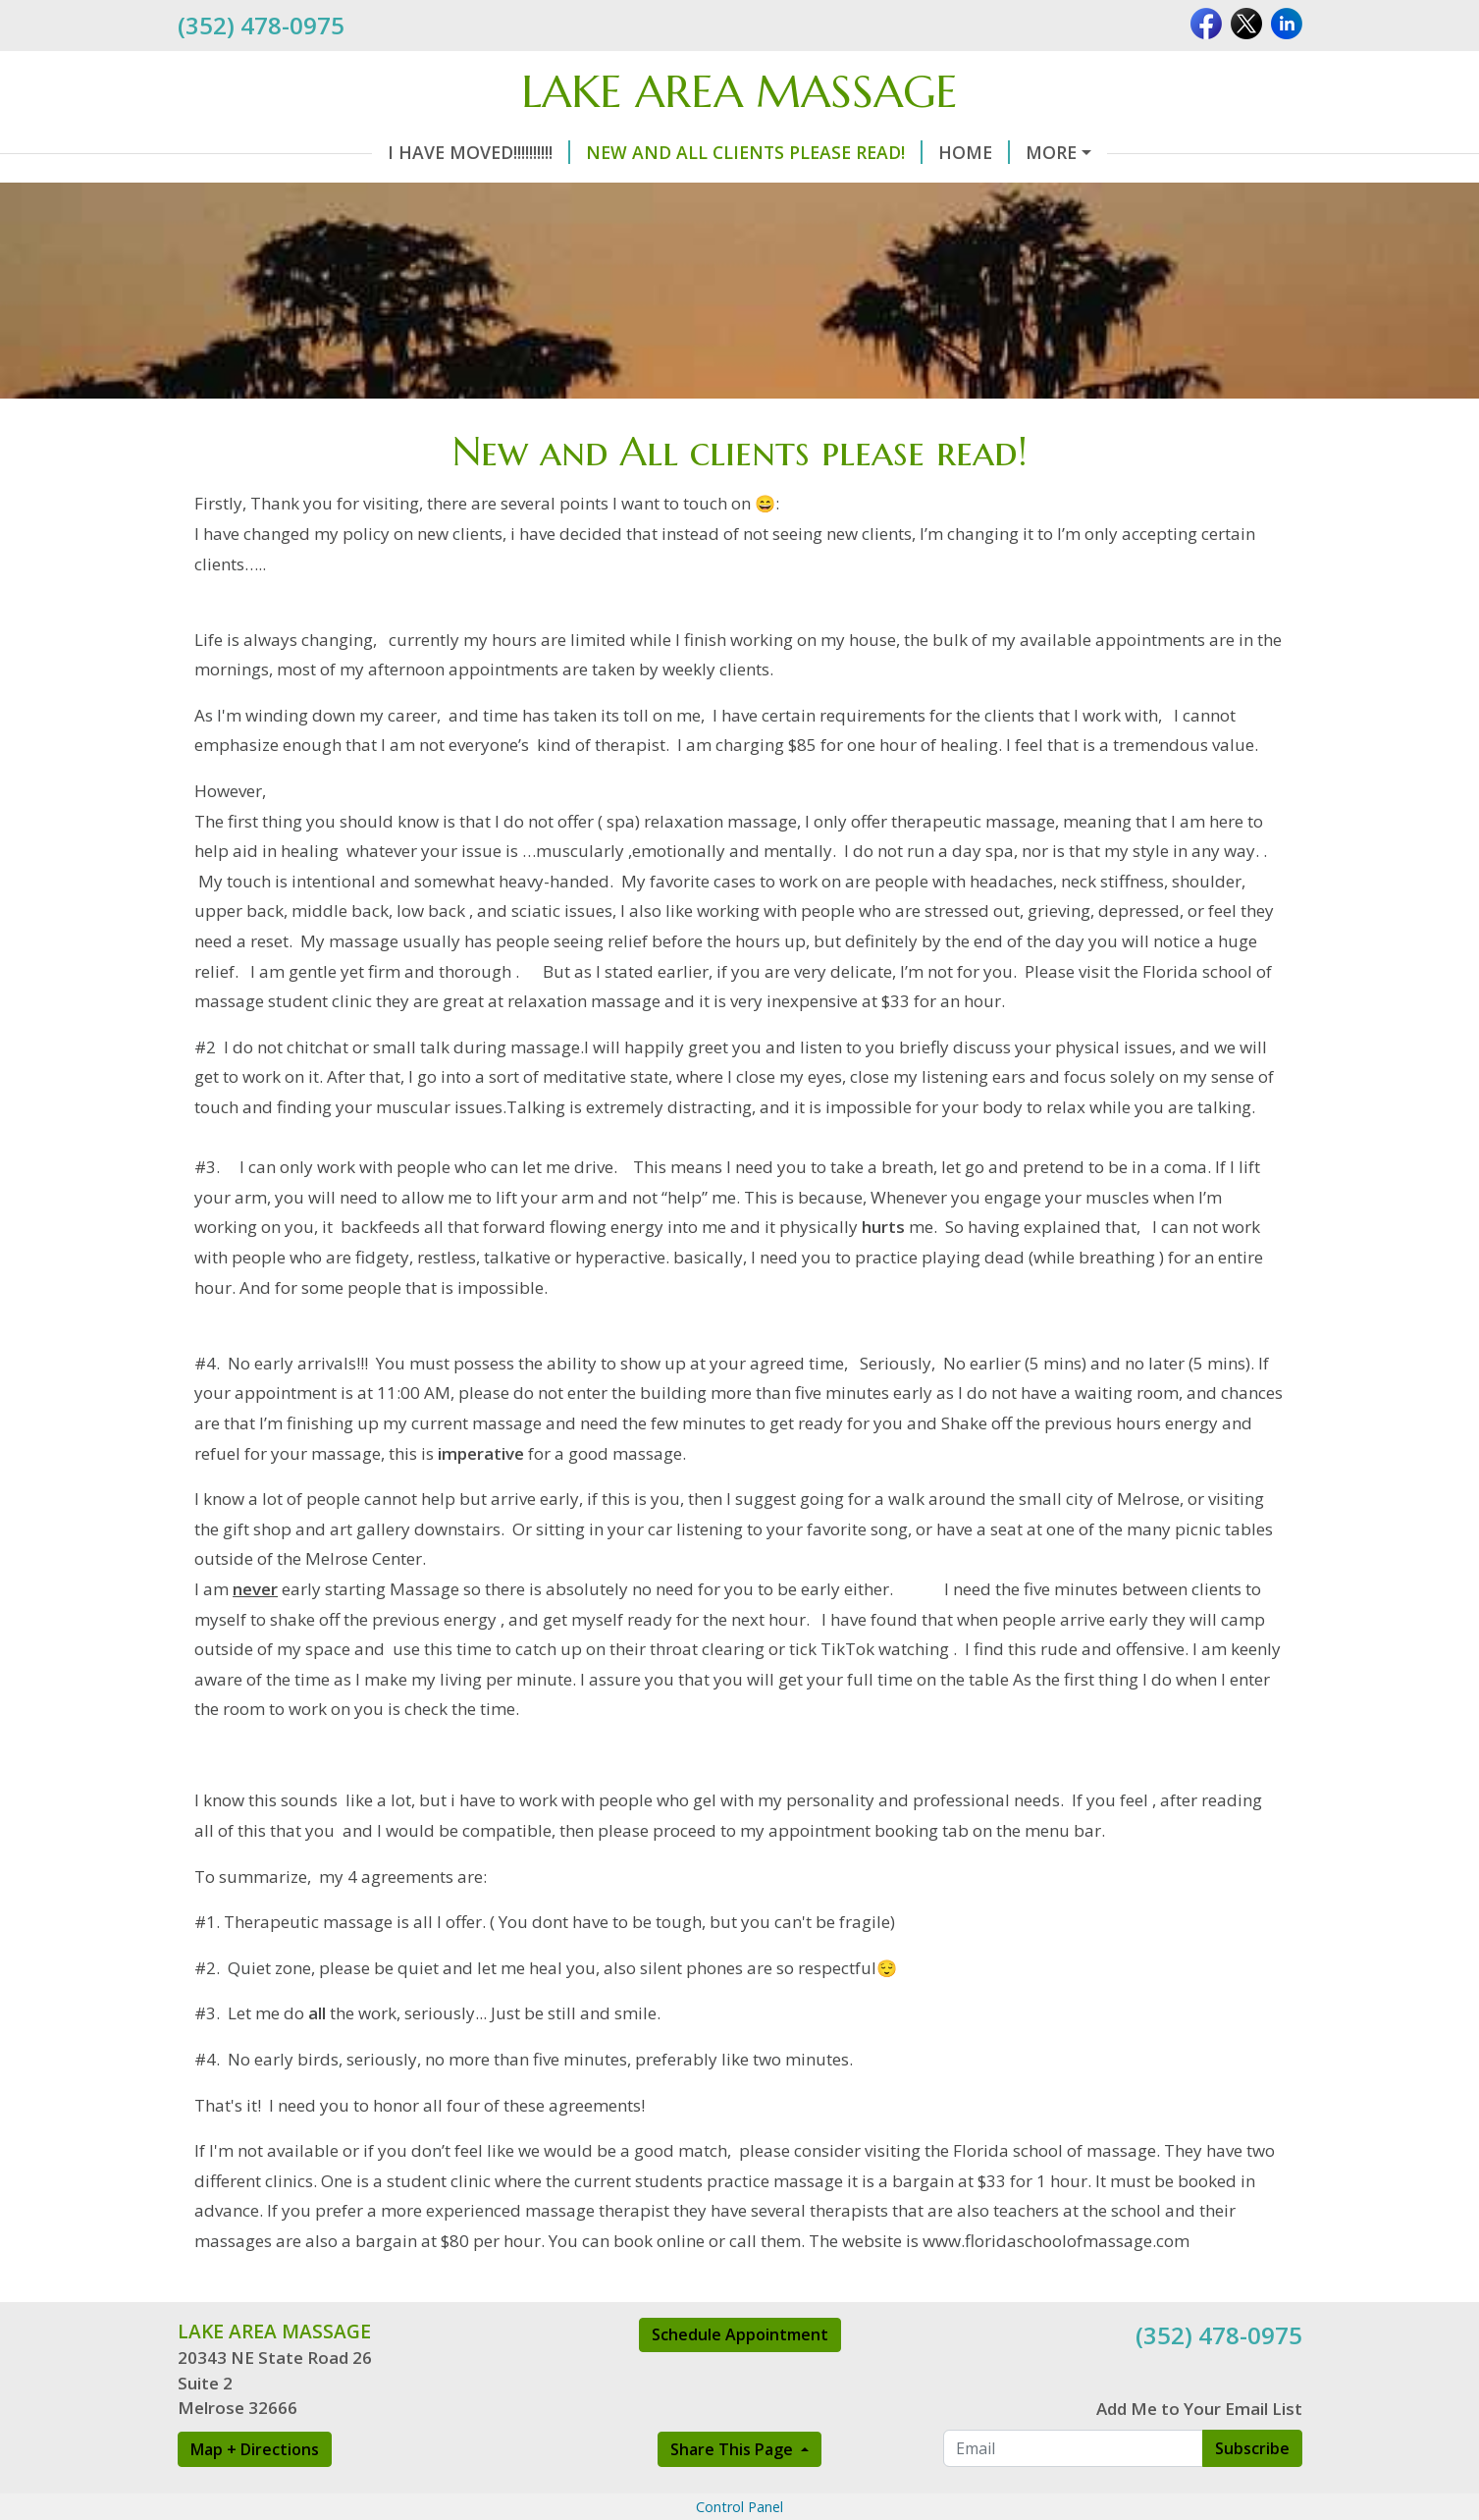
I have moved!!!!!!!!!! (479, 152)
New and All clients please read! (754, 152)
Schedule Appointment (740, 2334)
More (1051, 152)
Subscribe (1252, 2448)
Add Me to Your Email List (1199, 2408)
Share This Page (733, 2449)
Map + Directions (254, 2449)
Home (974, 152)
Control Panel (739, 2506)
